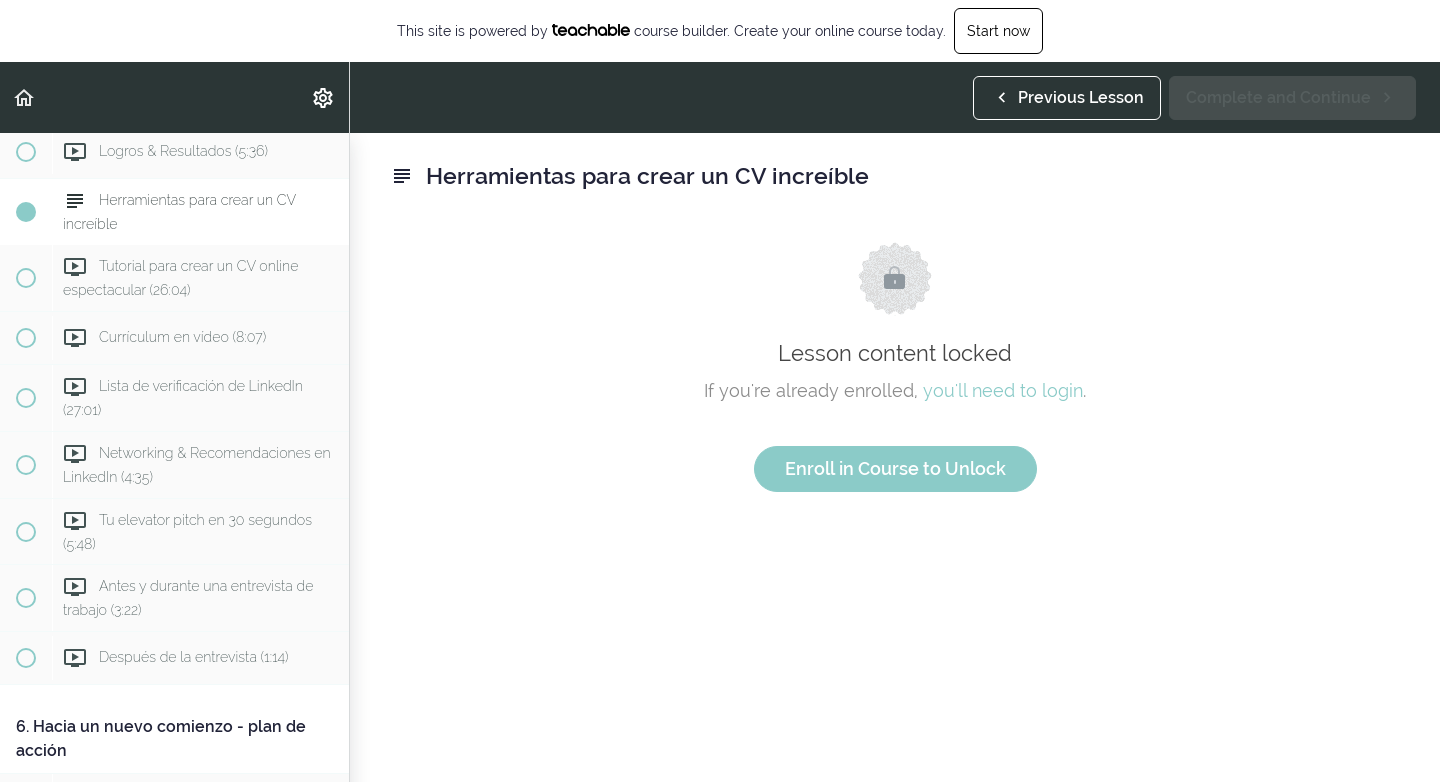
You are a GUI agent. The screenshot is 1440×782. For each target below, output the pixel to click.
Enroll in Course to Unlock (895, 468)
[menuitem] (324, 97)
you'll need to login (1003, 390)
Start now (998, 31)
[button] (25, 97)
